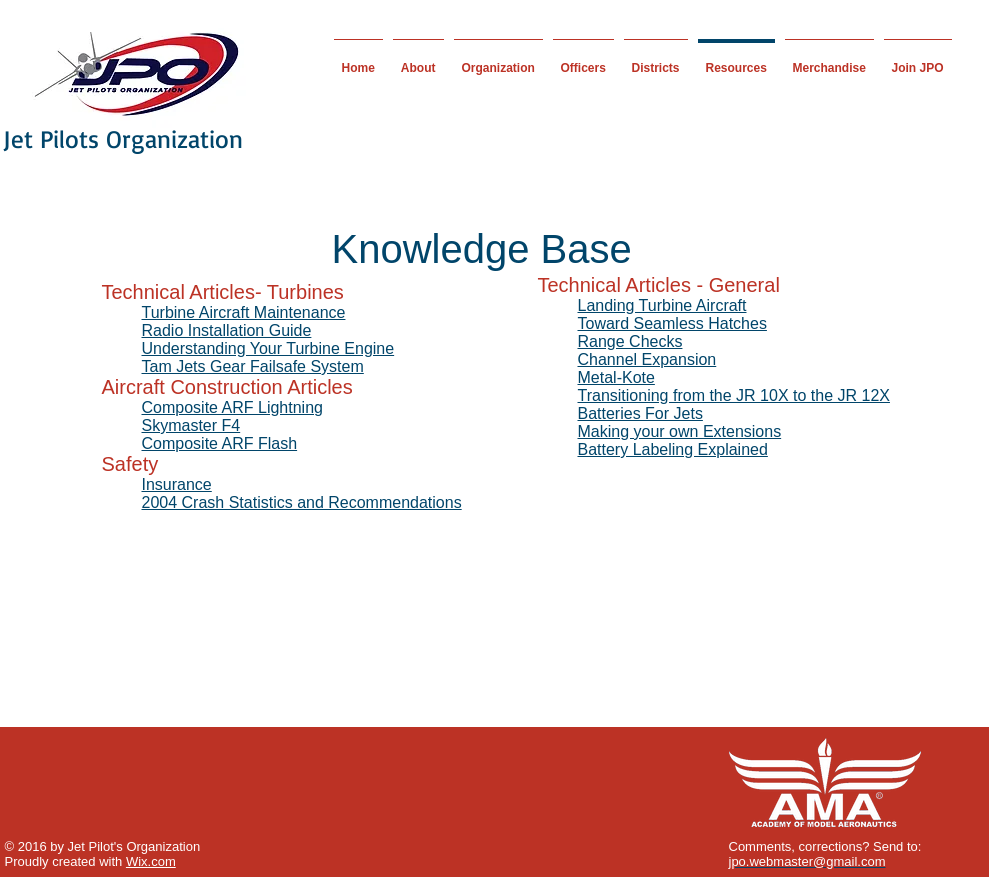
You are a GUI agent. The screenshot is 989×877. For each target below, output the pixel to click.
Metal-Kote (616, 377)
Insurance (177, 484)
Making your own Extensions (680, 431)
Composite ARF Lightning (232, 407)
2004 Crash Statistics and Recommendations (302, 502)
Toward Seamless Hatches (672, 323)
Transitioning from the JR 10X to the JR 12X (734, 395)
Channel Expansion (647, 359)
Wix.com (151, 861)
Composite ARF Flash (220, 443)
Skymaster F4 (191, 425)
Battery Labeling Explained (673, 449)
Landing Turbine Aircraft (662, 305)
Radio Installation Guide (227, 330)
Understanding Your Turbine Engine (268, 348)
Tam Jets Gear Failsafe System (253, 366)
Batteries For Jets (640, 413)
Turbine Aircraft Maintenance (244, 312)
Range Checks (630, 341)
